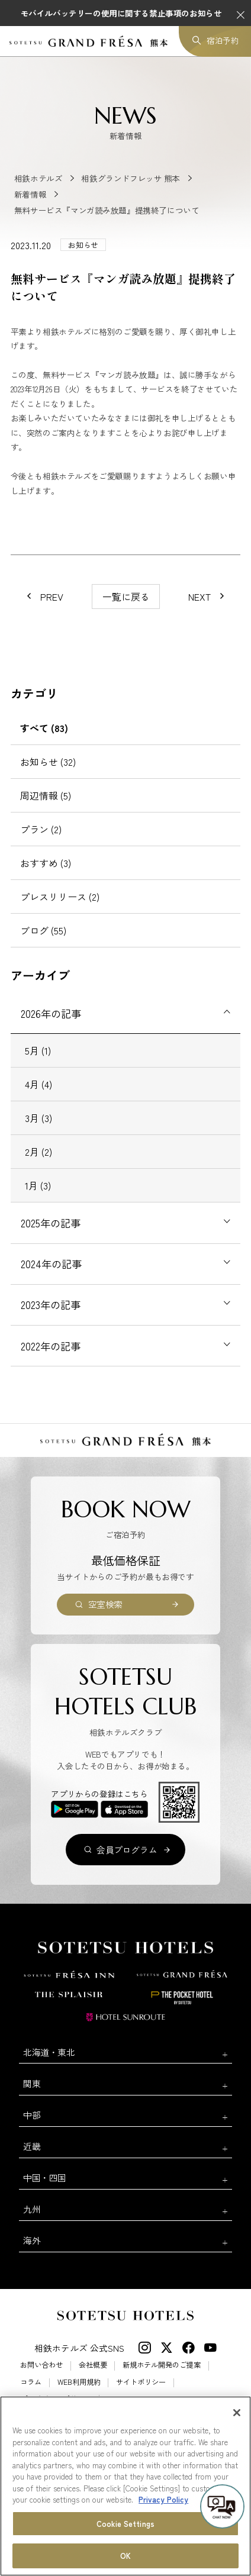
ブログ (43, 930)
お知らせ (48, 762)
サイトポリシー (141, 2381)
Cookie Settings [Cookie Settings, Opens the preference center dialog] (125, 2523)
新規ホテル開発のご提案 (162, 2364)
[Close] (237, 2413)
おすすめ (45, 863)
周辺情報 (45, 795)
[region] (125, 2486)
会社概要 (93, 2364)
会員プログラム (126, 1849)
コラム (30, 2381)
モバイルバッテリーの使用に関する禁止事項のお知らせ (121, 13)
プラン (41, 829)
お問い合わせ (41, 2364)
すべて (44, 728)
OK (125, 2555)
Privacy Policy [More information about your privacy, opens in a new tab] (163, 2499)
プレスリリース (59, 896)
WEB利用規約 (79, 2381)
